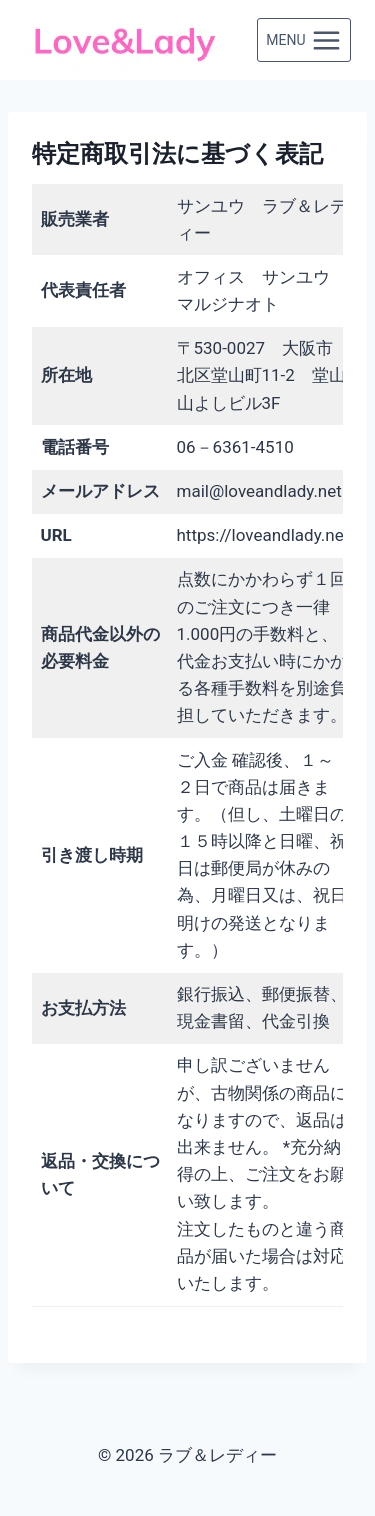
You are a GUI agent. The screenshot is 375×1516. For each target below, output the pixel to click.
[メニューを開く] (304, 40)
